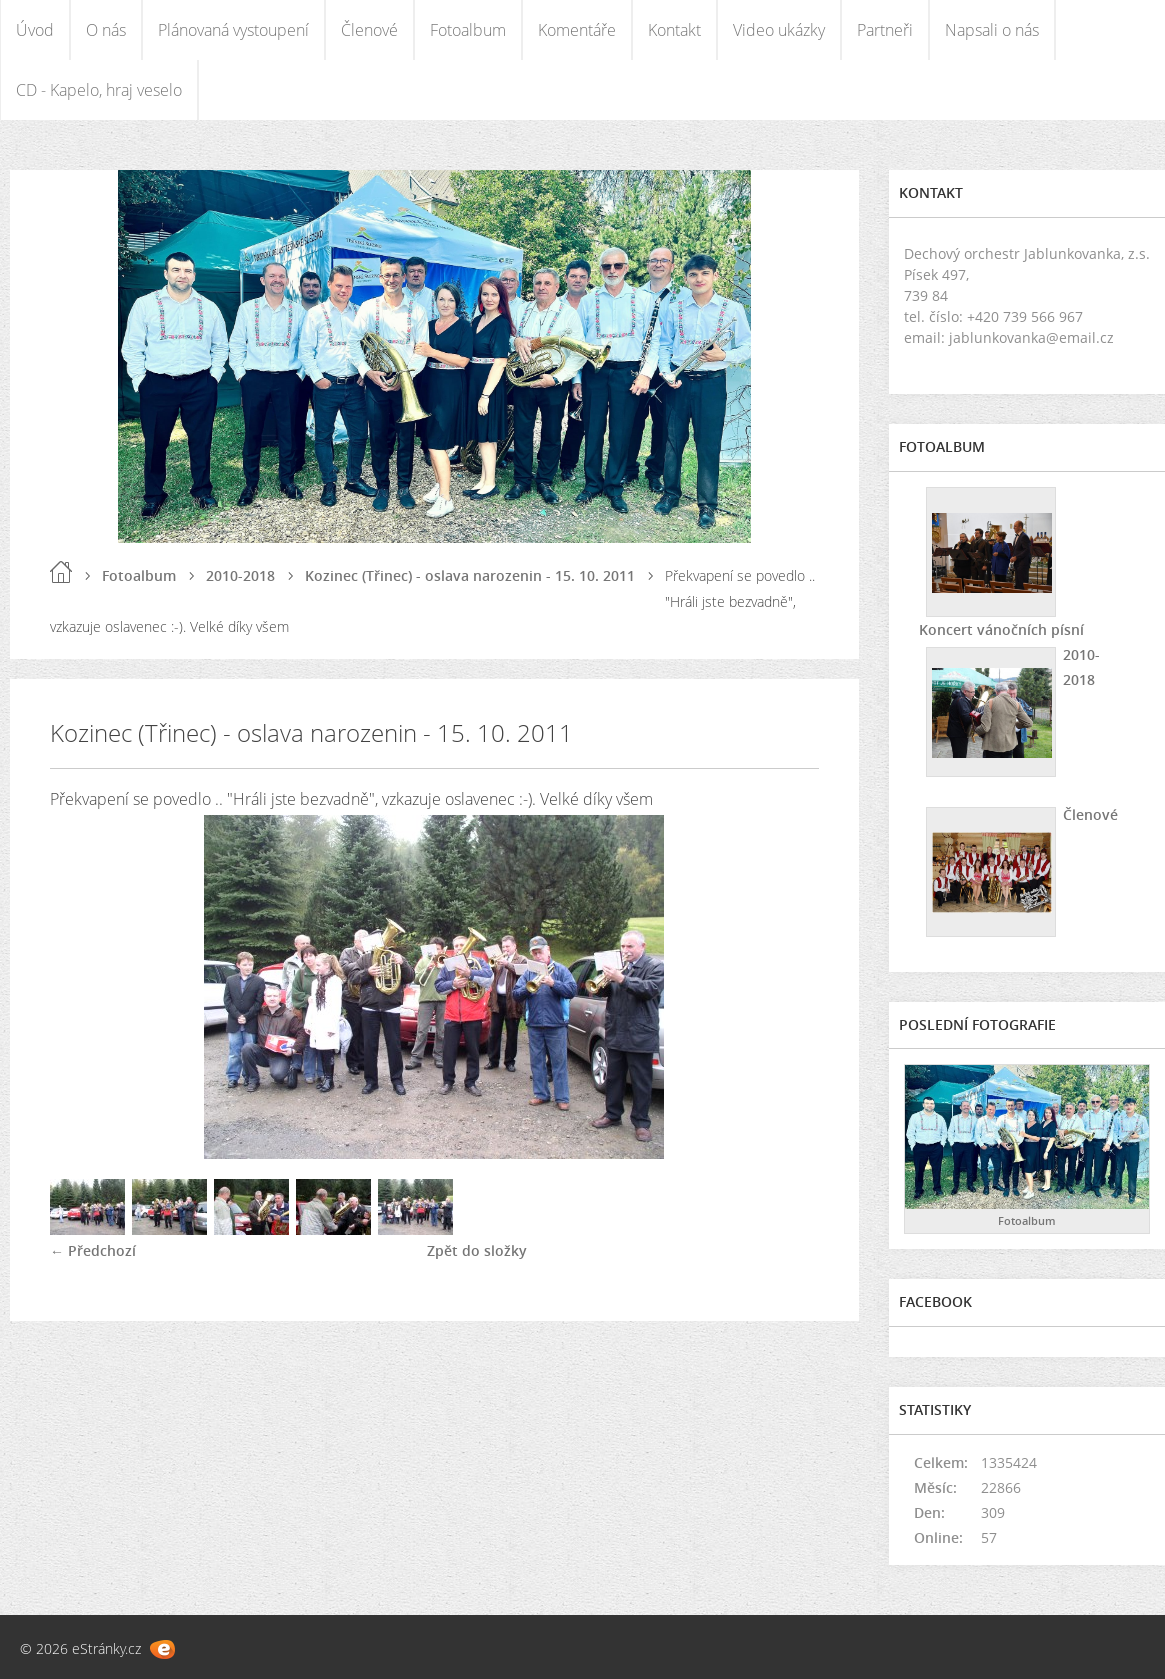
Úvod (35, 30)
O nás (106, 30)
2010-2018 (240, 575)
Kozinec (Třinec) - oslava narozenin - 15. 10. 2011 (470, 575)
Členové (369, 30)
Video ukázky (779, 30)
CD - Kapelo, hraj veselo (99, 90)
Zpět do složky (477, 1250)
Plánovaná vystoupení (233, 30)
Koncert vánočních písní (1001, 629)
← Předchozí (93, 1250)
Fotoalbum (468, 30)
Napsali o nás (992, 30)
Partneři (885, 30)
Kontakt (674, 30)
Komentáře (577, 30)
